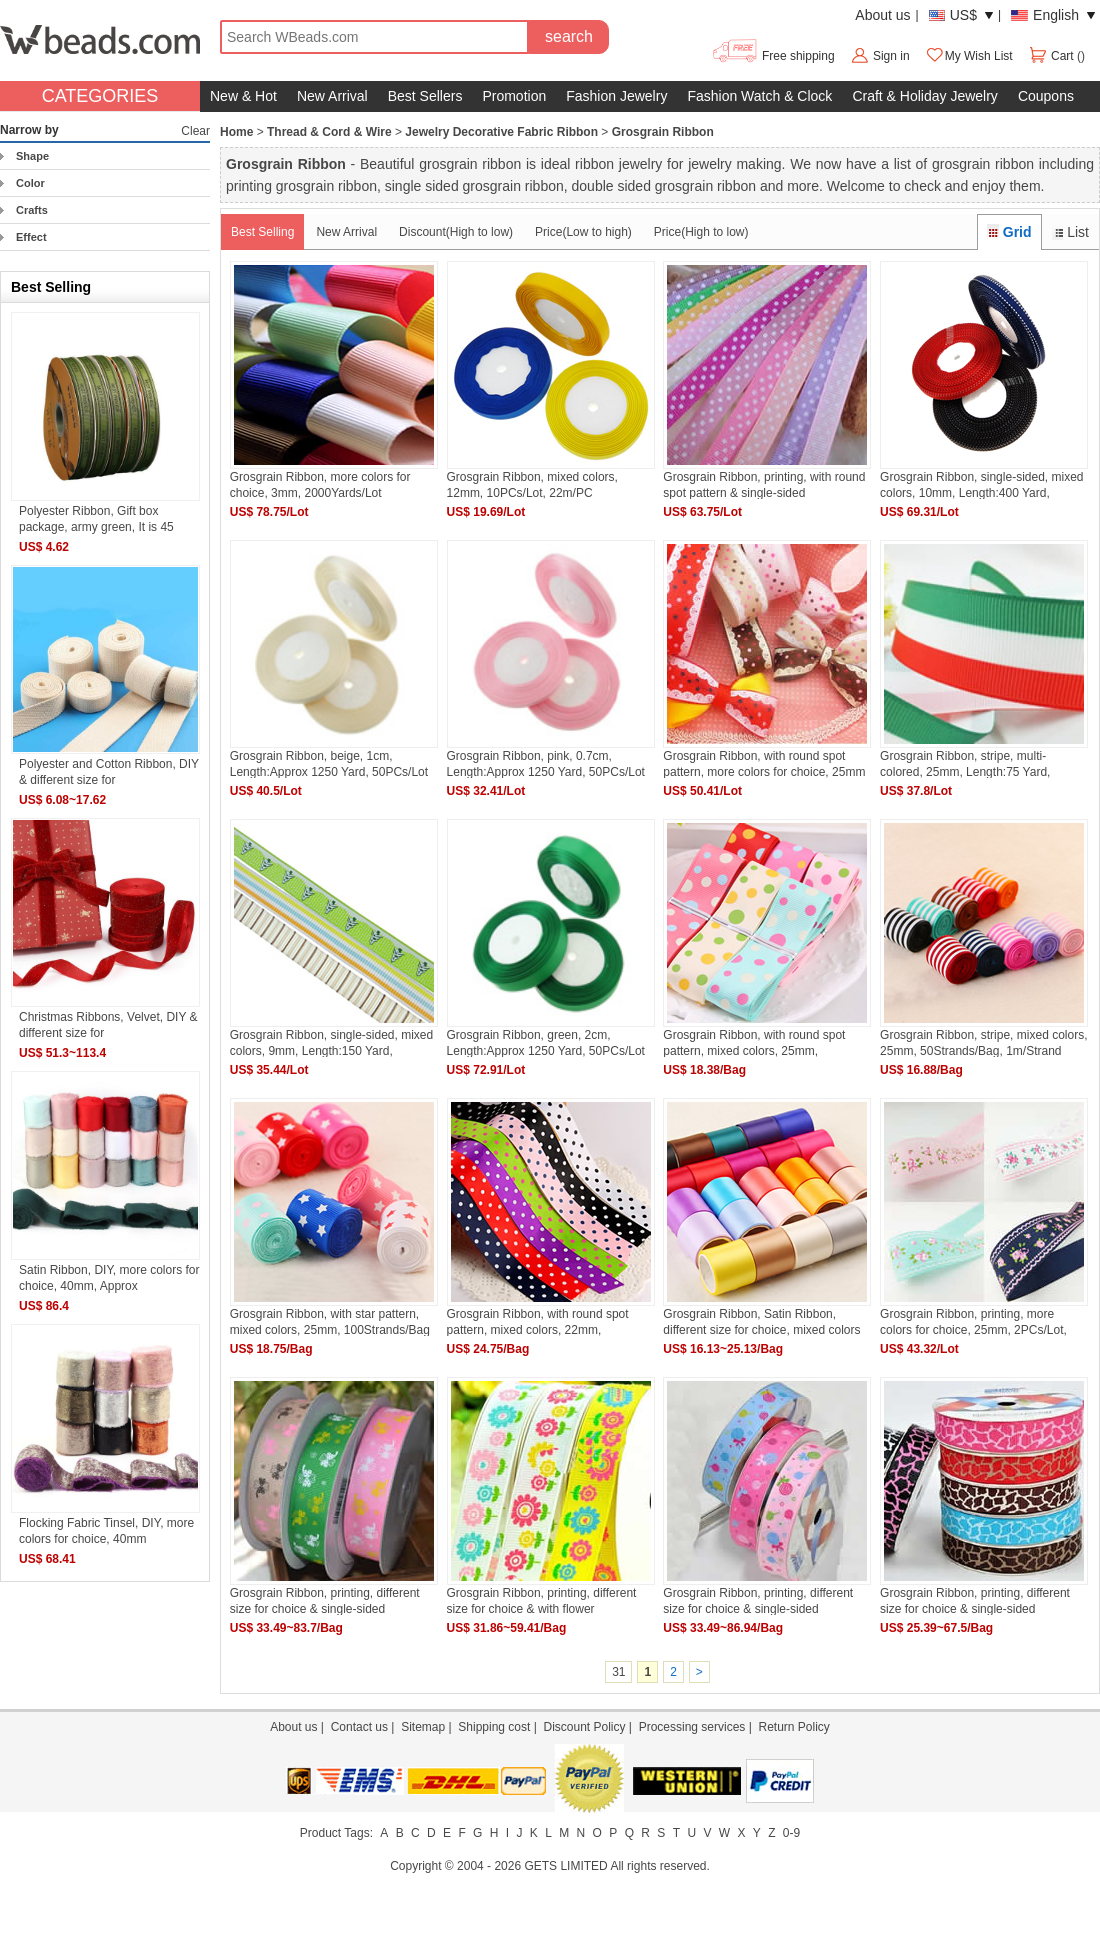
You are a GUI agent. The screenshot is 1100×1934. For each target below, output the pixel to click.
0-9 (791, 1833)
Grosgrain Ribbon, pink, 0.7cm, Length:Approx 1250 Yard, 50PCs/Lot (546, 763)
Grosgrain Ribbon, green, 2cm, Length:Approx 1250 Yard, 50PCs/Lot (546, 1042)
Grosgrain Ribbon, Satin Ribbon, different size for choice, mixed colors (761, 1321)
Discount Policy (584, 1727)
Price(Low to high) (583, 232)
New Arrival (332, 96)
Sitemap (423, 1727)
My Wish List (969, 56)
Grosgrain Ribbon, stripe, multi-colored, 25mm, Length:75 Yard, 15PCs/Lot (965, 763)
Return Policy (793, 1727)
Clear (195, 131)
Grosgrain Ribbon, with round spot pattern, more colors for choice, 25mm (764, 763)
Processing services (692, 1727)
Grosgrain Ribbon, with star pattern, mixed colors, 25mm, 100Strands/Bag (330, 1321)
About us (882, 15)
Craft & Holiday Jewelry (925, 96)
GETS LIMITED (565, 1866)
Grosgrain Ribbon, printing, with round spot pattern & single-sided (764, 484)
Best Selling (262, 232)
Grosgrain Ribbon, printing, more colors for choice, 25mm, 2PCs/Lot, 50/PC (973, 1321)
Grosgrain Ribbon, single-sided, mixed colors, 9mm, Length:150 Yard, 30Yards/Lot (331, 1042)
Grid (1009, 232)
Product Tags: (336, 1833)
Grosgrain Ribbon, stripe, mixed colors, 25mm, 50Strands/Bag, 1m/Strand (983, 1042)
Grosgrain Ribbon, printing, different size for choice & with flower (542, 1600)
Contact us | (366, 1727)
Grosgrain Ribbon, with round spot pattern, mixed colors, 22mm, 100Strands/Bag (538, 1321)
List (1070, 232)
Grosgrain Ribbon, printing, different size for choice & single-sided (325, 1600)
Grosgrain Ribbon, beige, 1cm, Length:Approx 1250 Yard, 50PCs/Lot (329, 763)
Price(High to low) (701, 232)
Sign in (891, 56)
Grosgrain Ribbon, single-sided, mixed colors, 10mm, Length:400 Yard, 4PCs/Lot (981, 484)
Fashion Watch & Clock (759, 96)
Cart (1052, 56)
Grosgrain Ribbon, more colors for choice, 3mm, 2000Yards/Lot (320, 484)
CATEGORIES (100, 96)
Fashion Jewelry (616, 96)
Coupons (1046, 96)
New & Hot (243, 96)
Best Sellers (425, 96)
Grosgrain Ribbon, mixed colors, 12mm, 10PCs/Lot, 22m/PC (532, 484)
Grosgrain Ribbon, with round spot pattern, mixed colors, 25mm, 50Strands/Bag (754, 1042)
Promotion (514, 96)
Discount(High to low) (456, 232)
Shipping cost (494, 1727)
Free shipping (772, 56)
